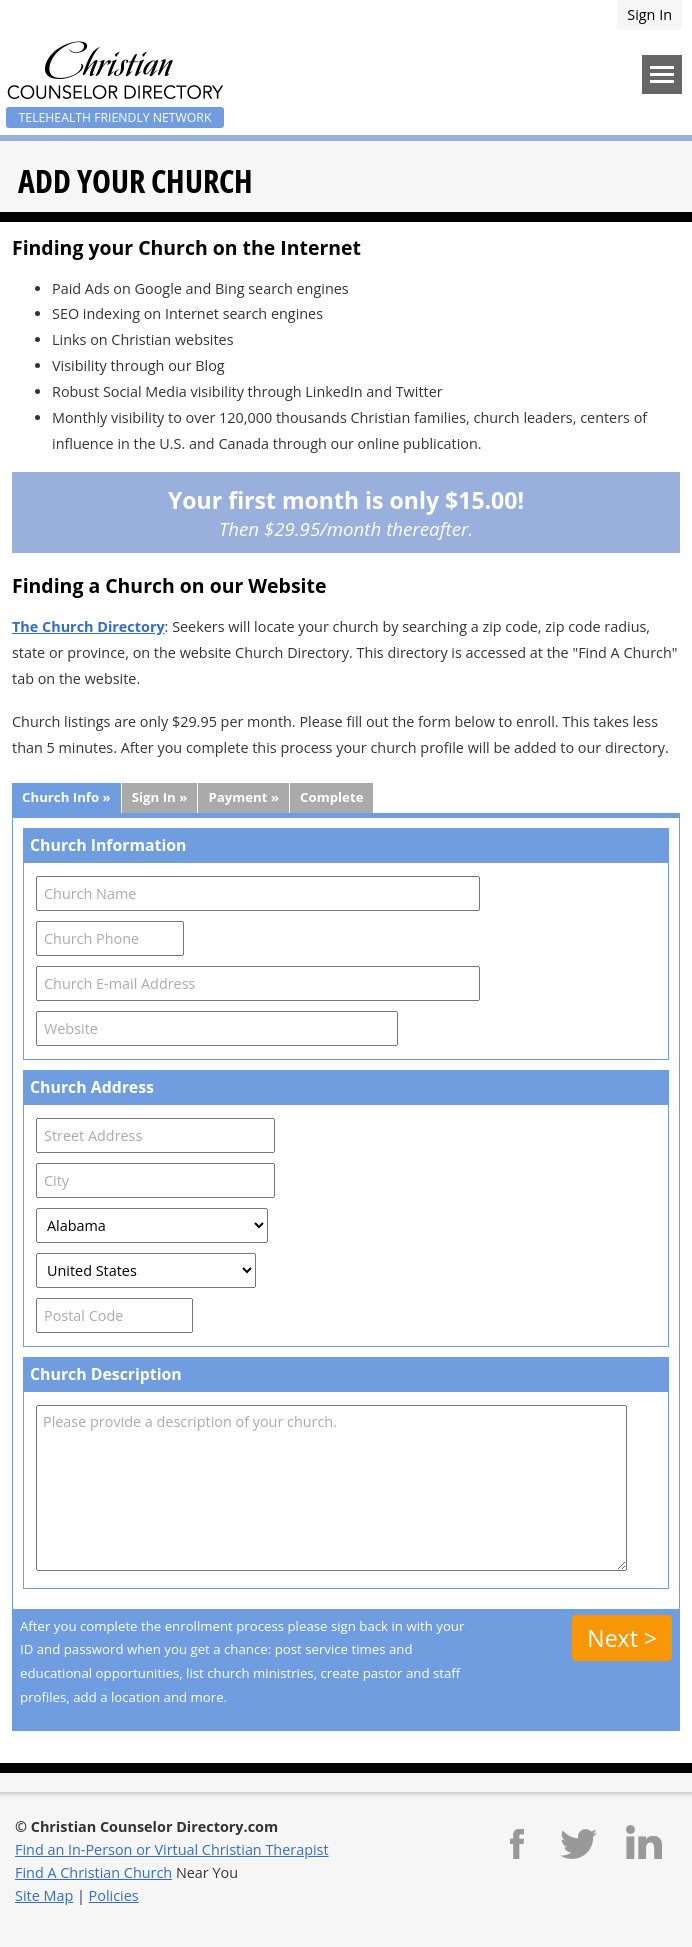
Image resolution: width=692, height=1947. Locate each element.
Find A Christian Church (93, 1872)
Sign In (649, 14)
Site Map (44, 1895)
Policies (114, 1895)
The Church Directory (88, 626)
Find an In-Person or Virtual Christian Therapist (172, 1849)
